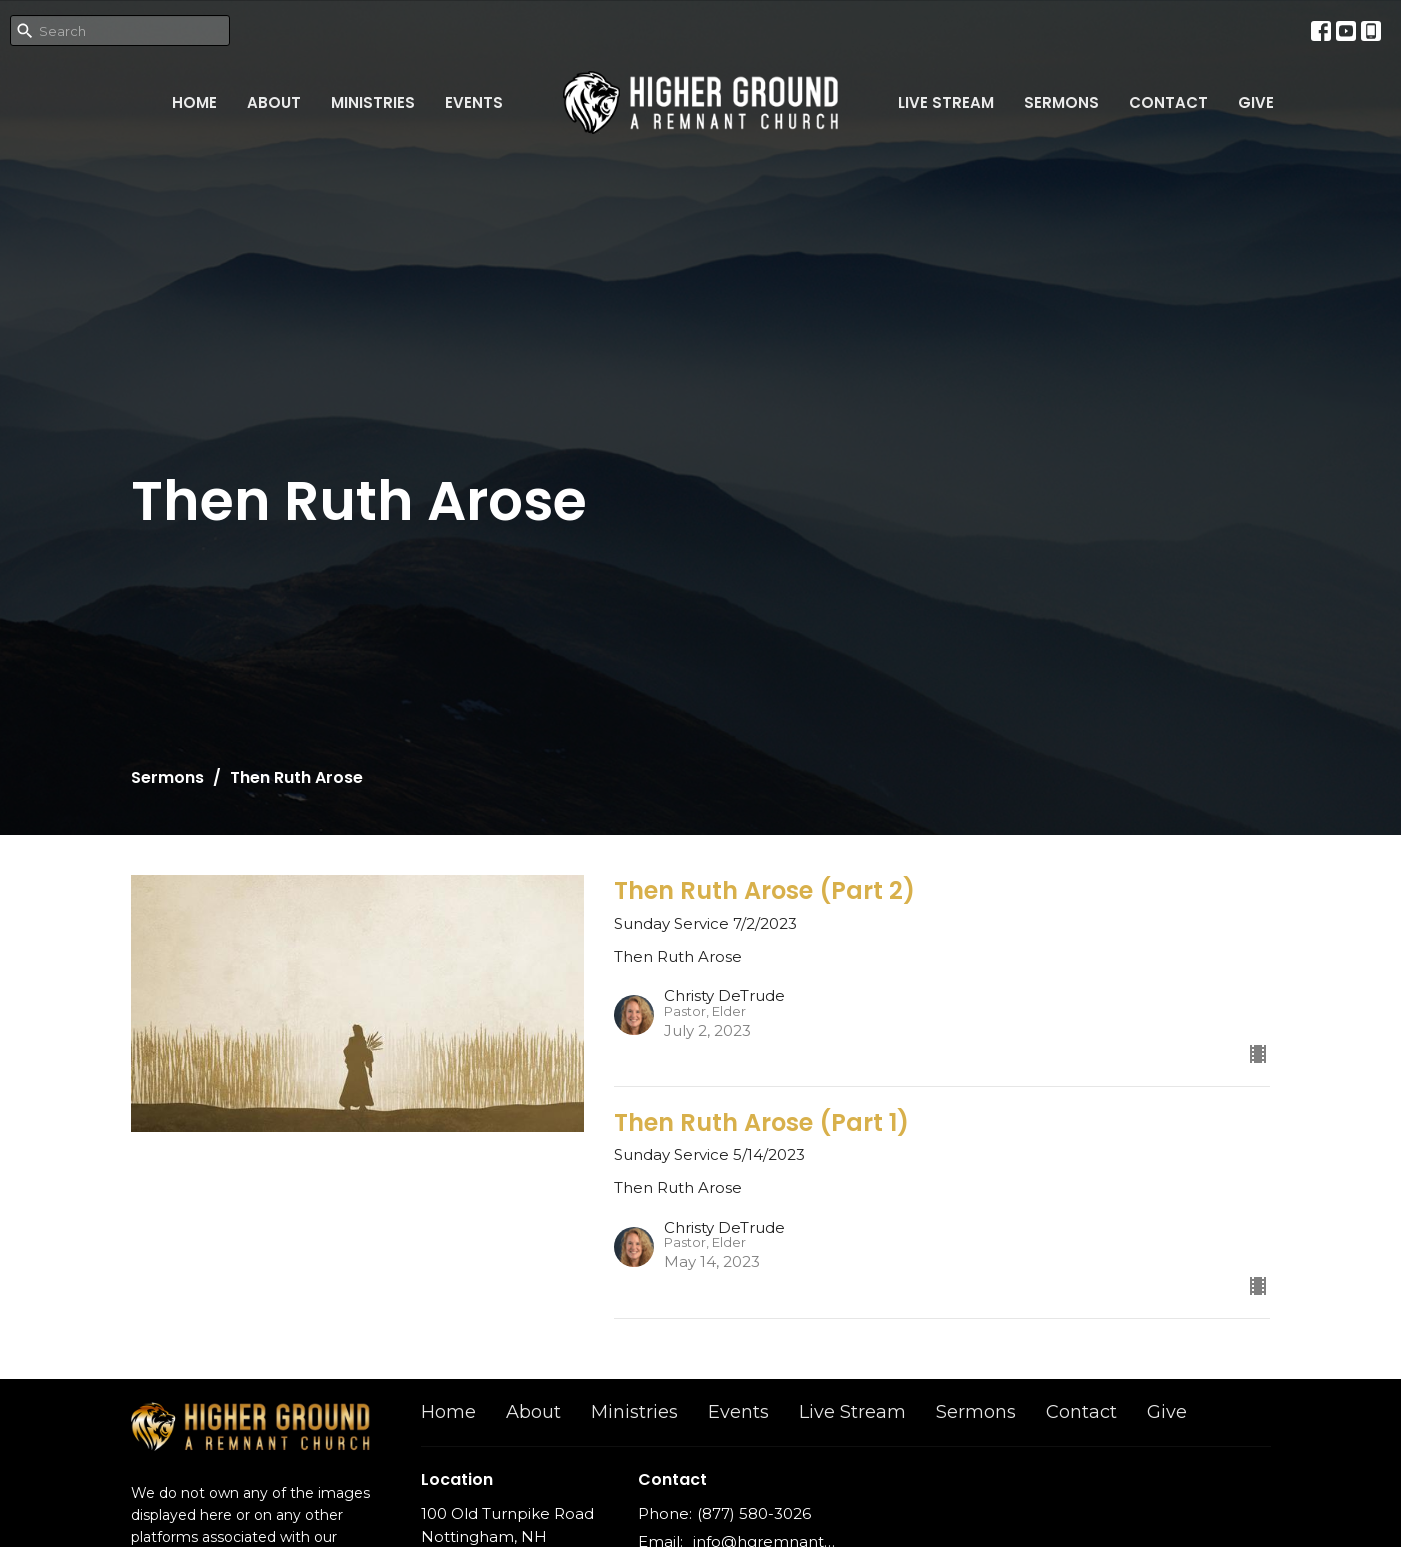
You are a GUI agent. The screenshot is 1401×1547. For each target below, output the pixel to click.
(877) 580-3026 (754, 1513)
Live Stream (946, 102)
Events (474, 102)
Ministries (373, 102)
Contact (1168, 102)
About (274, 102)
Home (194, 102)
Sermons (1061, 102)
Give (1256, 102)
